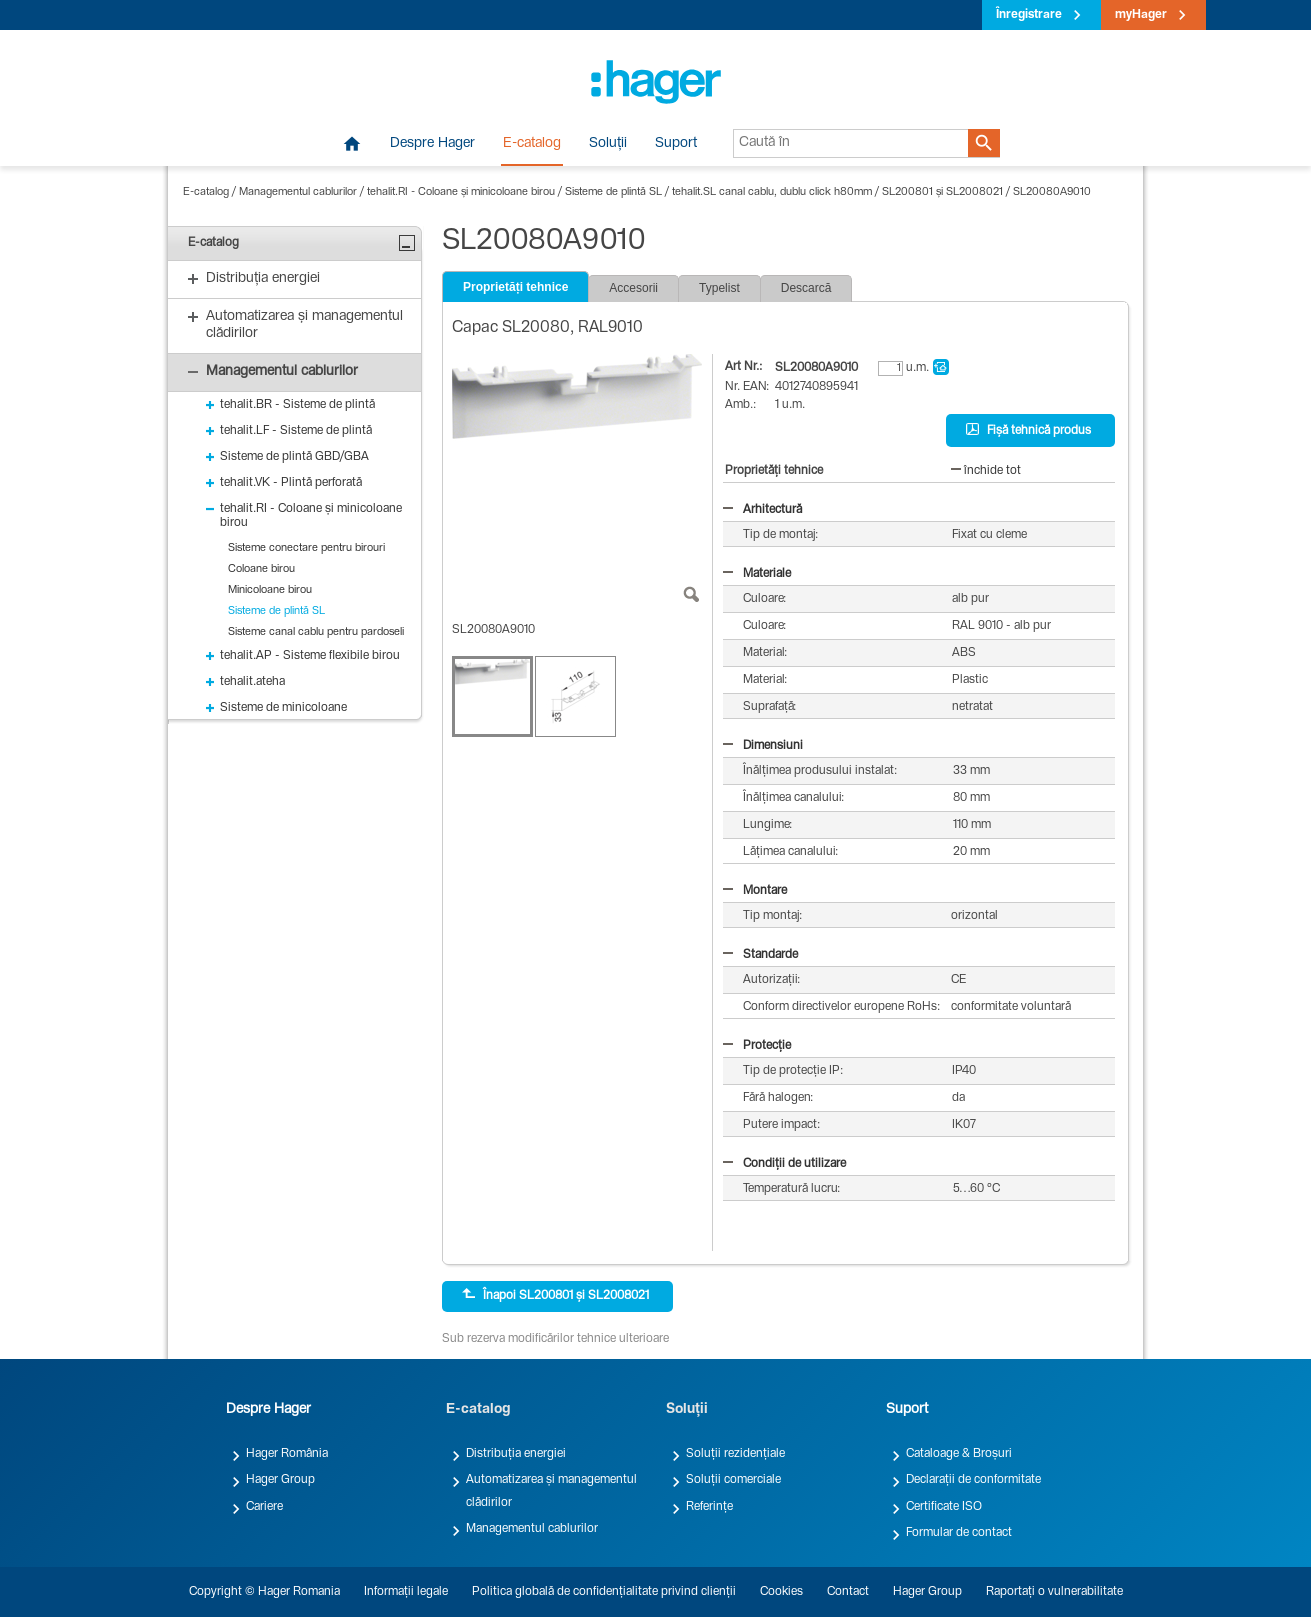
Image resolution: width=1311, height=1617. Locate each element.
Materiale (757, 574)
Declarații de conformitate (973, 1480)
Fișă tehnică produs (1028, 430)
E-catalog (532, 144)
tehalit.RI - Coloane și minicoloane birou (461, 192)
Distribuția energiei (516, 1454)
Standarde (760, 955)
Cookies (781, 1592)
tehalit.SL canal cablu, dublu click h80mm (772, 192)
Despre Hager (432, 144)
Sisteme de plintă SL (613, 192)
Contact (848, 1592)
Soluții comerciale (733, 1480)
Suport (676, 144)
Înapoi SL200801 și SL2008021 (555, 1295)
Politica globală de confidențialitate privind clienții (604, 1592)
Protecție (757, 1046)
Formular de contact (959, 1533)
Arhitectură (762, 510)
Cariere (264, 1507)
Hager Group (280, 1480)
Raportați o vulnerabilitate (1054, 1592)
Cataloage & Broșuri (959, 1454)
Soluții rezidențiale (735, 1454)
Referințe (709, 1507)
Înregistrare (1029, 15)
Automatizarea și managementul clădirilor (551, 1491)
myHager (1141, 15)
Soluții (608, 144)
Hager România (287, 1454)
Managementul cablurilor (298, 192)
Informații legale (406, 1592)
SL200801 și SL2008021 (942, 192)
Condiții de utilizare (784, 1164)
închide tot (986, 471)
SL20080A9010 (1052, 192)
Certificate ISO (944, 1507)
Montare (755, 891)
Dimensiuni (763, 746)
